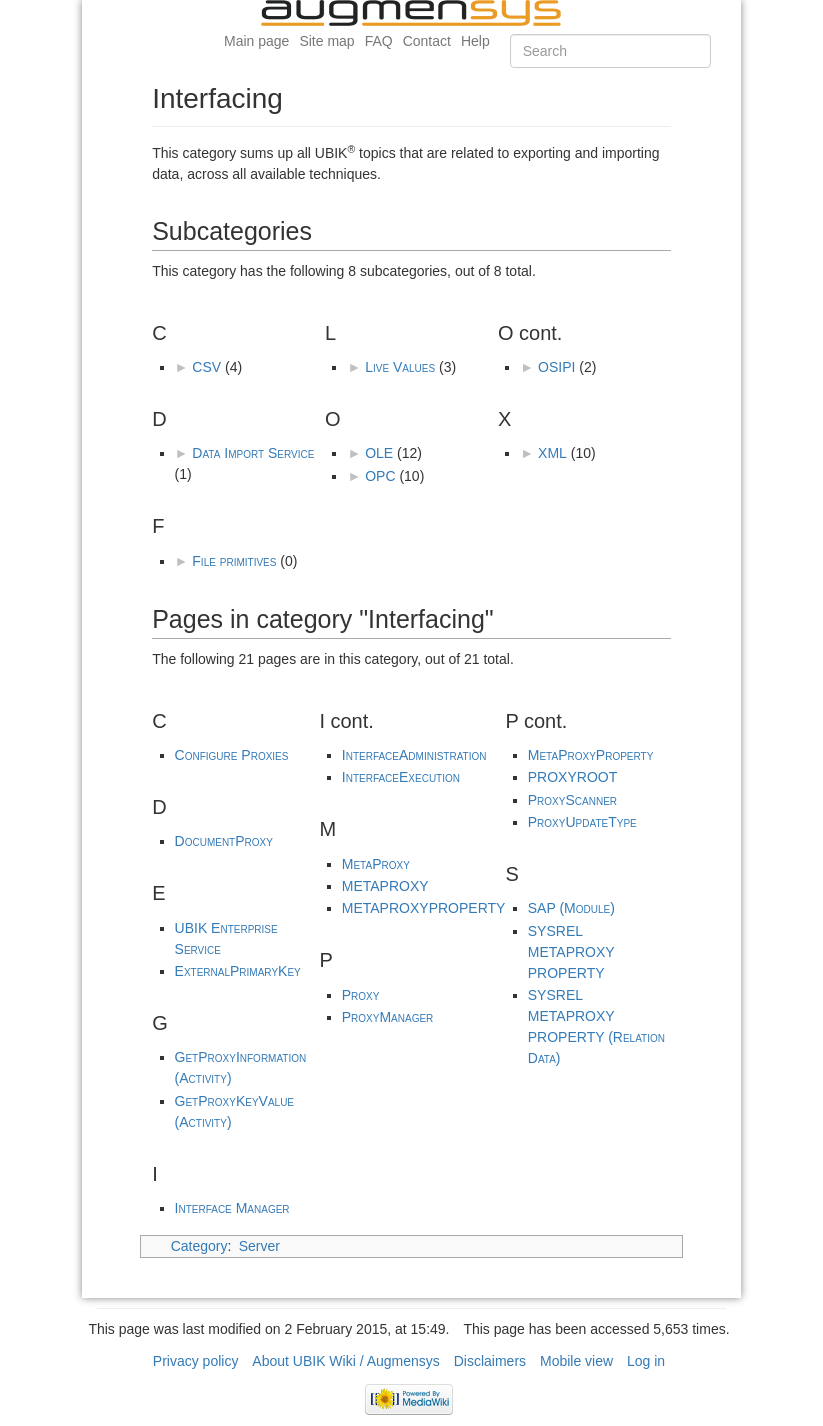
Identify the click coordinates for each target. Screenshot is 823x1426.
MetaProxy (376, 864)
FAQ (379, 41)
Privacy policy (196, 1361)
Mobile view (576, 1361)
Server (259, 1246)
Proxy (361, 995)
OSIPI (556, 367)
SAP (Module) (571, 908)
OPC (380, 476)
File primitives (234, 561)
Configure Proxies (232, 755)
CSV (206, 367)
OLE (379, 453)
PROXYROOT (572, 777)
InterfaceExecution (401, 777)
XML (552, 453)
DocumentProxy (224, 841)
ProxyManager (388, 1017)
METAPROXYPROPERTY (424, 908)
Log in (646, 1361)
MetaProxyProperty (591, 755)
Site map (326, 41)
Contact (427, 41)
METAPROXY (385, 886)
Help (475, 41)
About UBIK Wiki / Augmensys (346, 1361)
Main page (256, 41)
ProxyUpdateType (582, 822)
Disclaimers (490, 1361)
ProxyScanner (572, 800)
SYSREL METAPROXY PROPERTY (571, 952)
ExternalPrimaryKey (238, 971)
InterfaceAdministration (414, 755)
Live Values (400, 367)
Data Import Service (253, 453)
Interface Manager (232, 1208)
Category (199, 1246)
